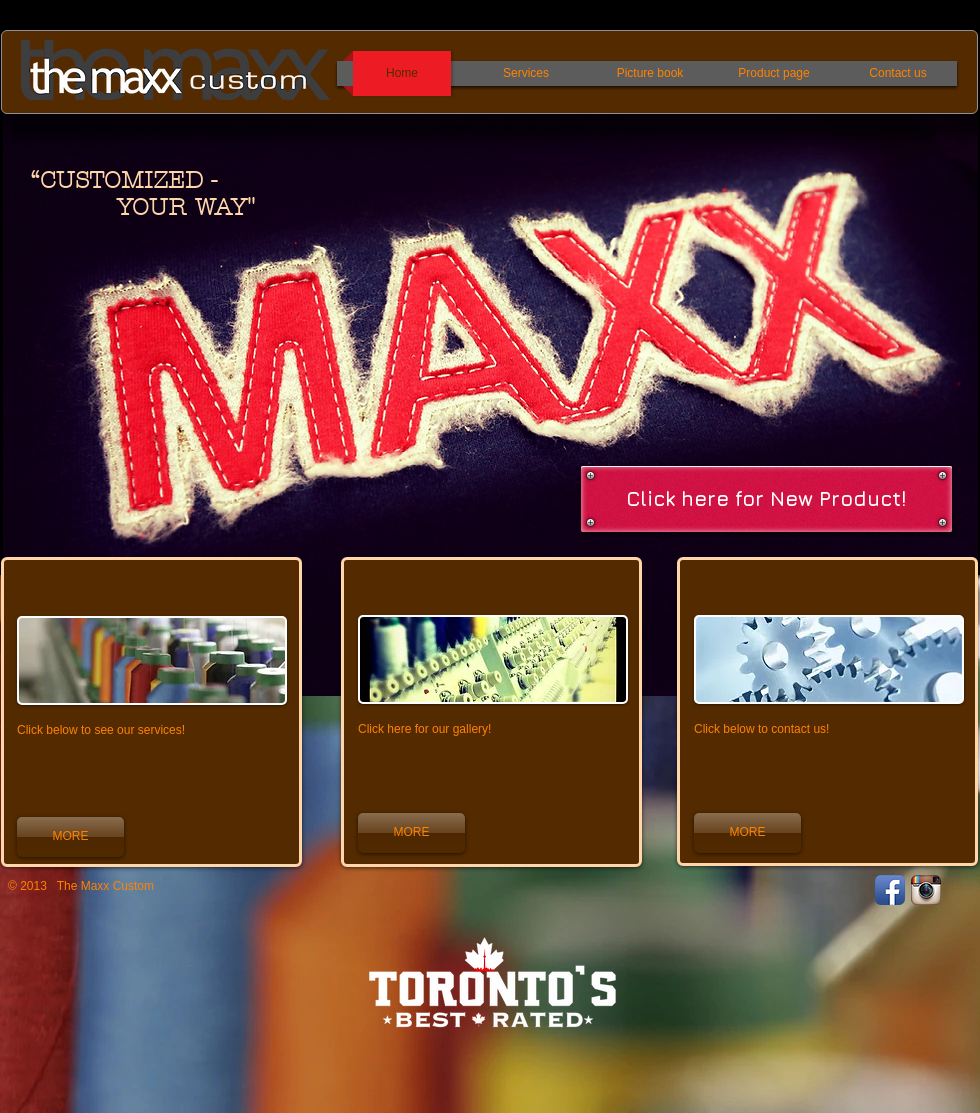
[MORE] (70, 837)
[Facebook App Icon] (890, 890)
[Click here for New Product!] (766, 499)
